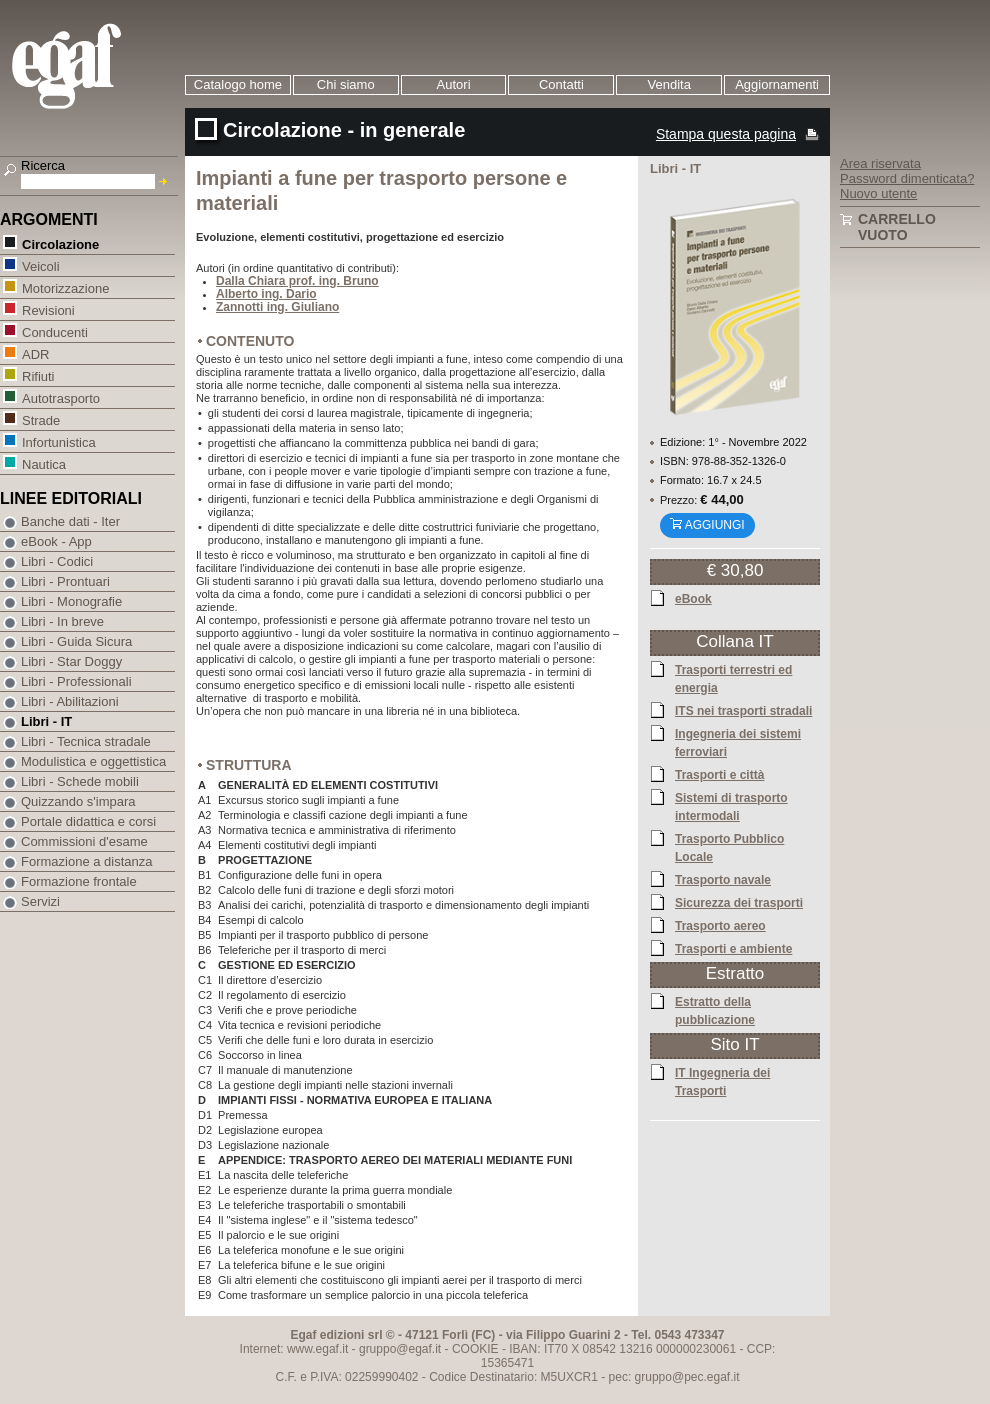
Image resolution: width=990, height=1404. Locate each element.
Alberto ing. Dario (266, 294)
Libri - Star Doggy (71, 661)
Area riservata (880, 163)
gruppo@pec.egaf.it (687, 1377)
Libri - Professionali (76, 681)
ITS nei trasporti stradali (743, 710)
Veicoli (40, 265)
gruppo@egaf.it (400, 1349)
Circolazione (60, 243)
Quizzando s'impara (78, 801)
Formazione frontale (79, 881)
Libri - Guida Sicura (76, 641)
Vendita (669, 84)
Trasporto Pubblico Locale (729, 847)
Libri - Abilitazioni (70, 701)
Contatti (561, 84)
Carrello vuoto (897, 227)
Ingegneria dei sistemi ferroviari (738, 742)
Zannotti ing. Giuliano (277, 307)
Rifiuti (38, 375)
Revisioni (48, 309)
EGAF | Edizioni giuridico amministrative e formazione (91, 68)
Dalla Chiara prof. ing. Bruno (297, 281)
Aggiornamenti (777, 84)
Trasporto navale (723, 879)
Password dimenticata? (907, 178)
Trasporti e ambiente (733, 948)
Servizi (40, 901)
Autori (454, 84)
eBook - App (56, 541)
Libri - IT (46, 721)
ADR (35, 353)
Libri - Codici (57, 561)
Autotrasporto (60, 397)
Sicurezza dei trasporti (739, 902)
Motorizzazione (65, 287)
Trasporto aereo (720, 925)
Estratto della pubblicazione (715, 1010)
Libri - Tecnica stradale (86, 741)
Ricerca (43, 165)
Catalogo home (238, 84)
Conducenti (54, 331)
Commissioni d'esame (84, 841)
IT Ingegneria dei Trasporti (722, 1081)
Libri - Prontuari (65, 581)
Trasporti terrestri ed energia (733, 678)
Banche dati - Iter (70, 521)
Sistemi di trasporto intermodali (731, 806)
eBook (693, 598)
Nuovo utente (878, 193)
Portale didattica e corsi (88, 821)
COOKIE (475, 1349)
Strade (40, 419)
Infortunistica (58, 441)
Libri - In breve (62, 621)
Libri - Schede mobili (80, 781)
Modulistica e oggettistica (93, 761)
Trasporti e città (719, 774)
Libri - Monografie (71, 601)
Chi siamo (346, 84)
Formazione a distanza (87, 861)
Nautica (43, 463)
